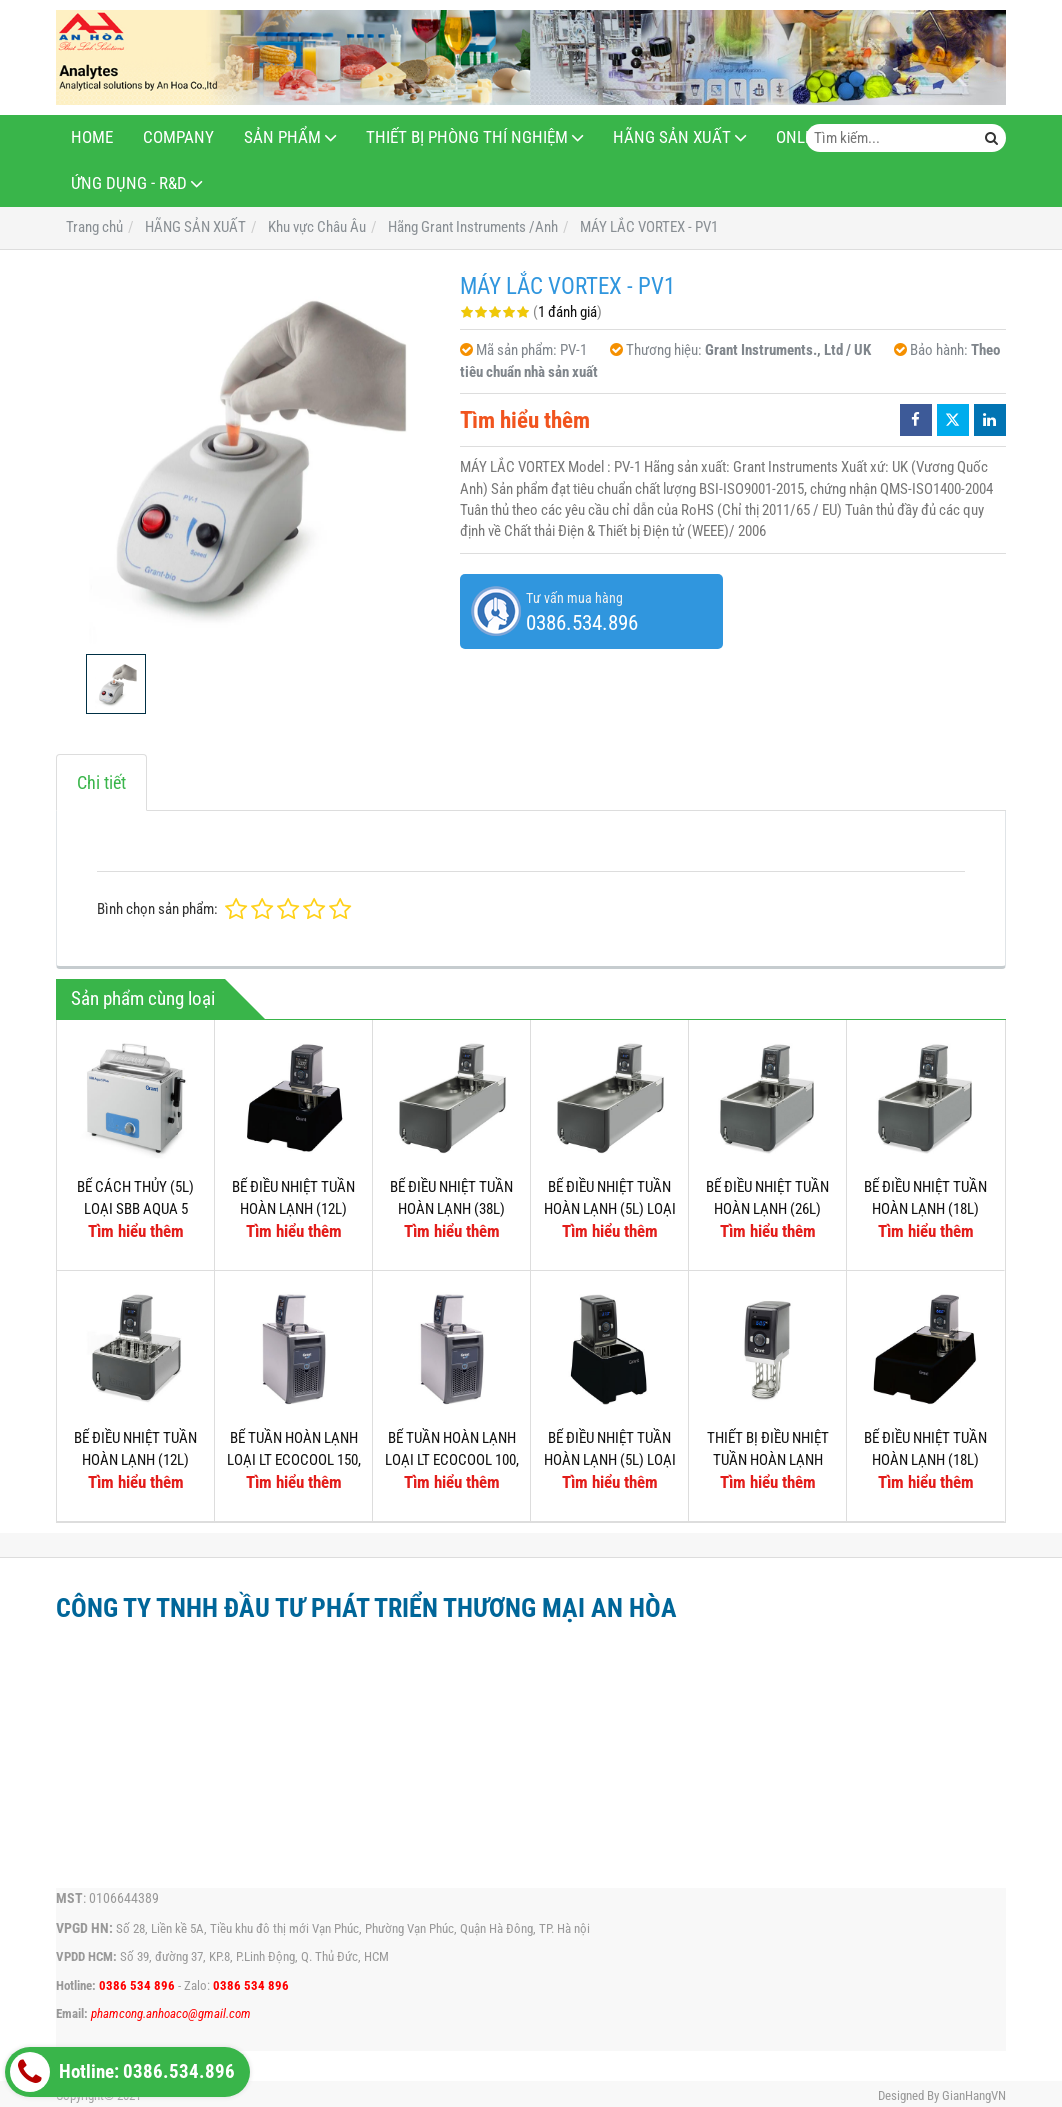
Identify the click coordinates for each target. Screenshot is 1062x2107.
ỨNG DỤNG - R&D (129, 183)
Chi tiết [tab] (101, 782)
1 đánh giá (567, 312)
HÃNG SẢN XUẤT (672, 137)
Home (92, 137)
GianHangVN (974, 2095)
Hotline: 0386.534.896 (122, 2072)
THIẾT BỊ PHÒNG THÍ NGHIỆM (467, 137)
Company (178, 137)
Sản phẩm (282, 137)
